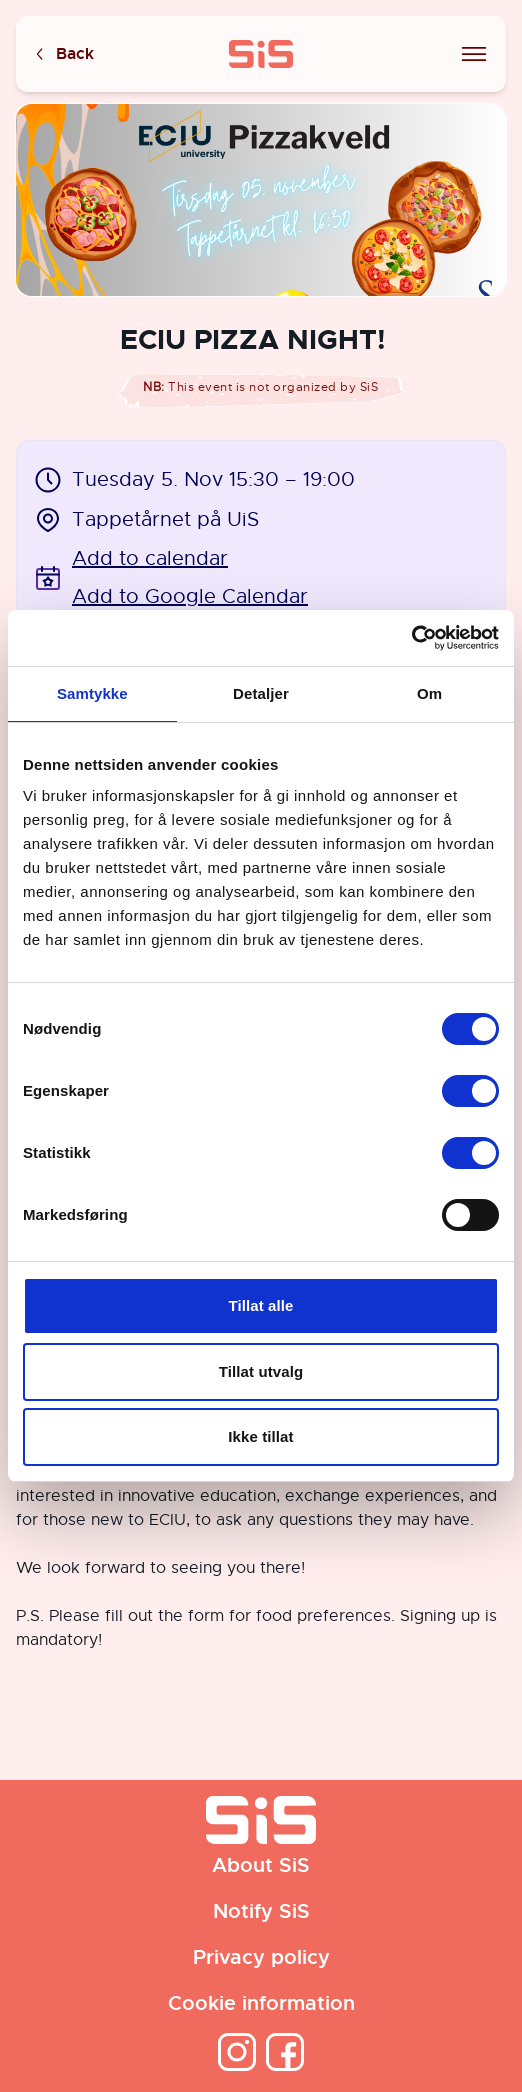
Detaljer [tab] (261, 693)
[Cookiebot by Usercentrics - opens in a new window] (411, 638)
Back (63, 54)
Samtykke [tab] (92, 693)
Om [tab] (429, 693)
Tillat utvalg (261, 1371)
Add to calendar (150, 558)
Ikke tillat (260, 1436)
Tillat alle (260, 1305)
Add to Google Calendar (190, 596)
